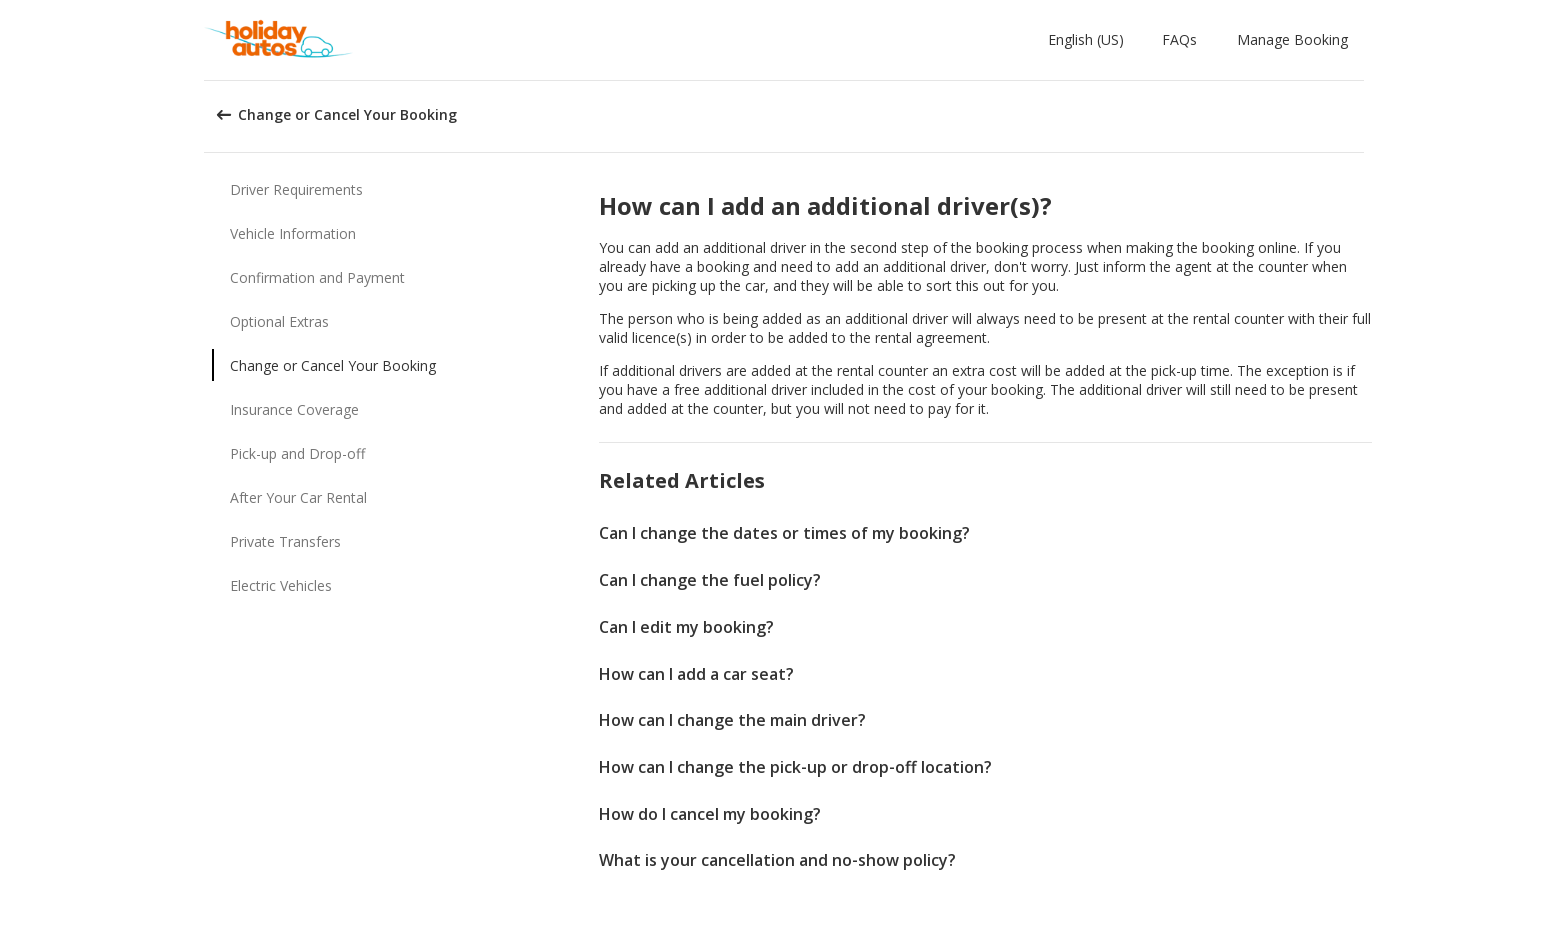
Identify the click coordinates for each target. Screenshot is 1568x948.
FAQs (1179, 39)
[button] (1090, 40)
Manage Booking (1292, 39)
